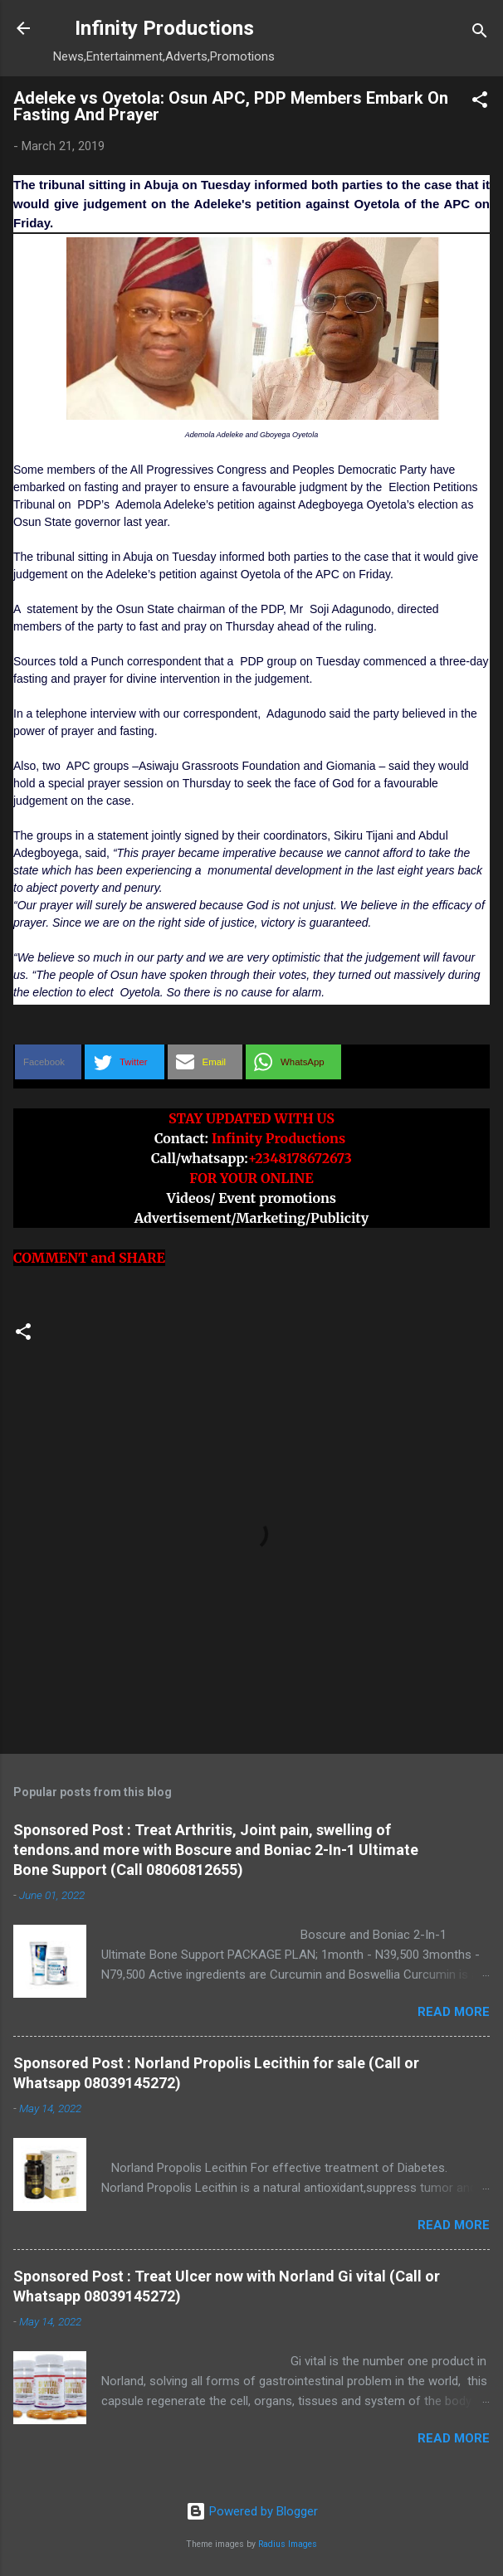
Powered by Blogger (252, 2511)
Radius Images (287, 2544)
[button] (480, 102)
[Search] (480, 33)
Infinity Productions (164, 28)
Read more (454, 2011)
